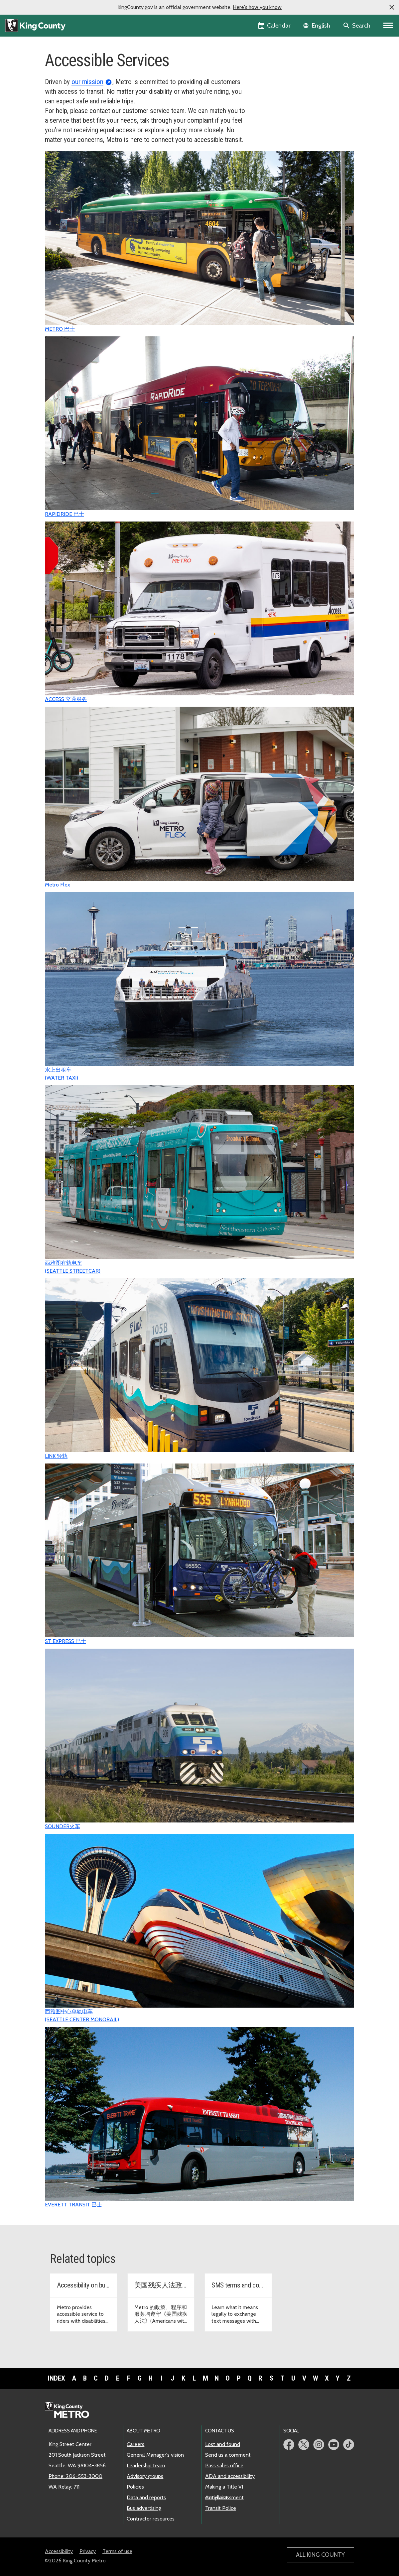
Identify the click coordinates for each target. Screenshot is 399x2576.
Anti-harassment (224, 2497)
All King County (320, 2554)
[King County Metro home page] (70, 2410)
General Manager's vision (155, 2455)
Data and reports (146, 2497)
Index (56, 2378)
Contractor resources (151, 2519)
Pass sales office (224, 2465)
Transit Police (220, 2508)
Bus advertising (144, 2508)
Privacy (87, 2551)
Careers (135, 2444)
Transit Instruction (282, 90)
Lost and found (222, 2444)
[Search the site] (357, 26)
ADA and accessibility (230, 2476)
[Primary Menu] (388, 26)
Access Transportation (287, 79)
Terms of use (117, 2551)
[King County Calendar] (275, 26)
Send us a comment (228, 2455)
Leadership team (146, 2465)
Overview (273, 69)
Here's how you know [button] (257, 7)
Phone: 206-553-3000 (75, 2476)
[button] (391, 7)
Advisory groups (145, 2476)
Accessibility (59, 2551)
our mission (87, 82)
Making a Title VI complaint (224, 2487)
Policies (135, 2487)
